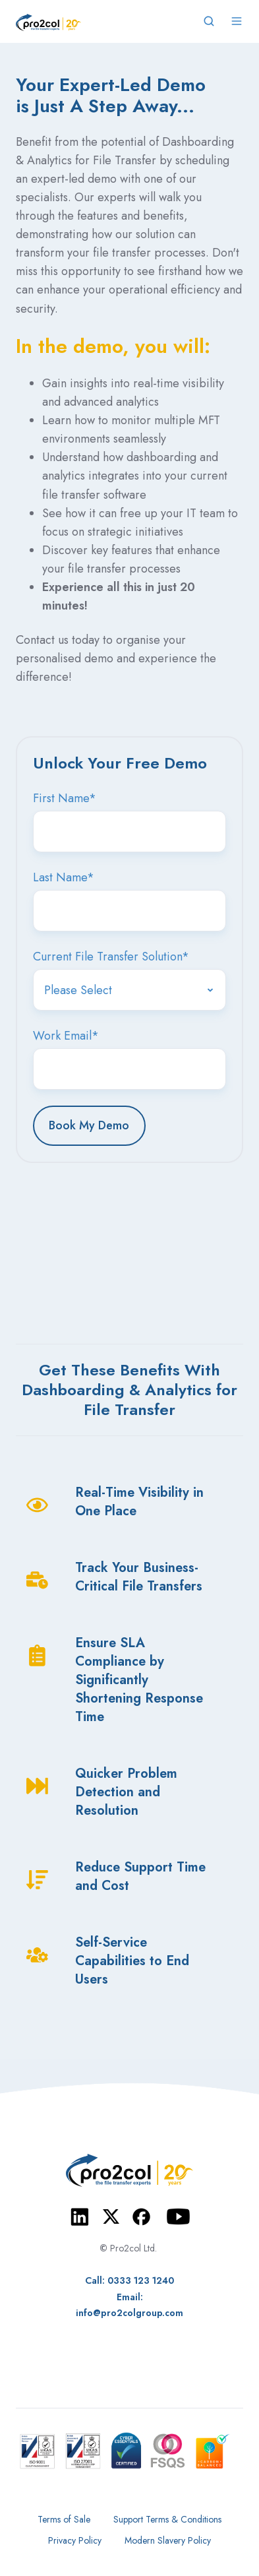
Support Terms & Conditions (167, 2519)
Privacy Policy (74, 2540)
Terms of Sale (64, 2519)
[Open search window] (209, 21)
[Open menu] (236, 21)
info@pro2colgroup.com (129, 2312)
